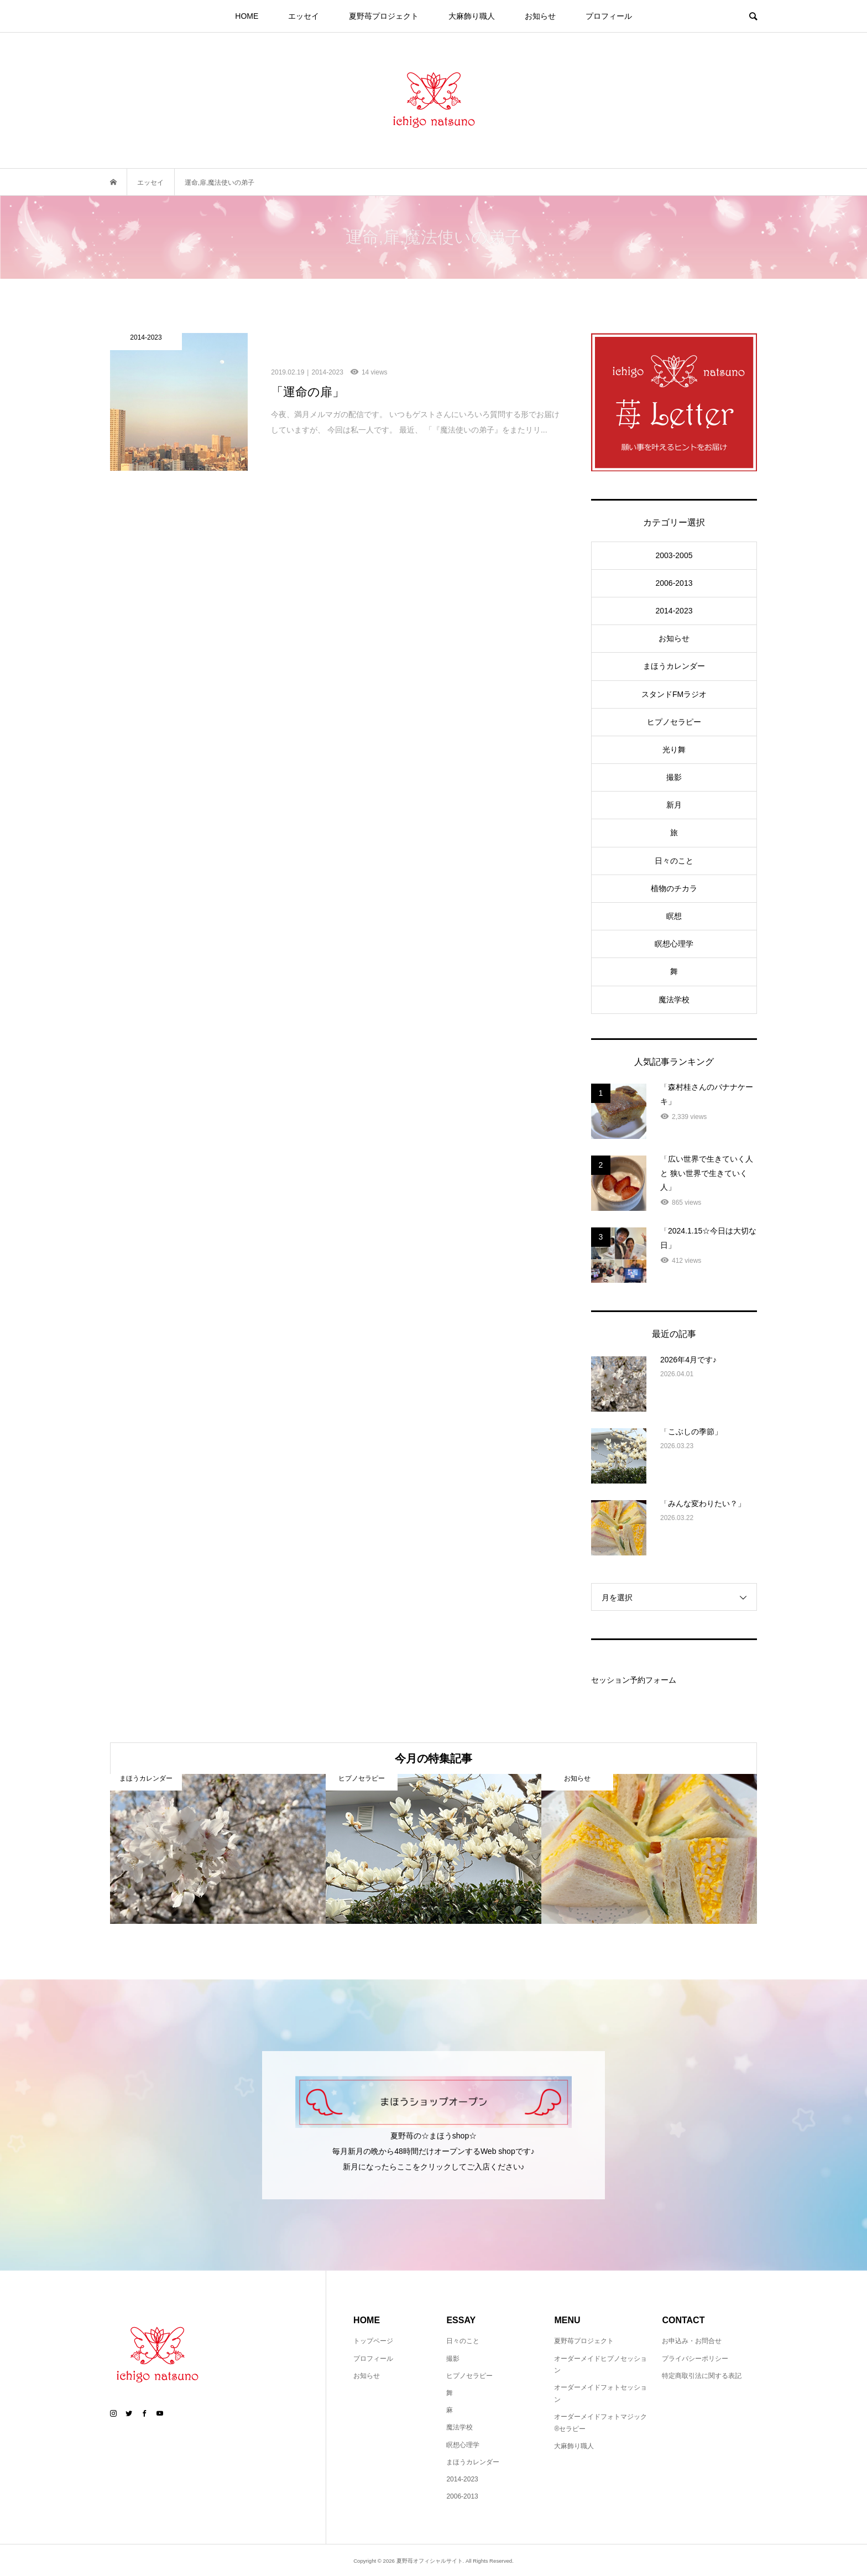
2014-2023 (674, 610)
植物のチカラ (674, 888)
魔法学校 (674, 999)
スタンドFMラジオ (674, 694)
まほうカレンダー (674, 666)
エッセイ (303, 16)
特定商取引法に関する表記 (701, 2376)
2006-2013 (674, 583)
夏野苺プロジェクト (384, 16)
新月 (674, 804)
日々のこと (674, 860)
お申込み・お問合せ (692, 2341)
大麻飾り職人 (471, 16)
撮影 (674, 777)
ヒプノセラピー (674, 721)
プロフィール (609, 16)
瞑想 (674, 916)
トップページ (373, 2341)
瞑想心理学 (674, 943)
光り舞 (674, 749)
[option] (218, 1849)
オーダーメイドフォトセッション (600, 2393)
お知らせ (540, 16)
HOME (246, 16)
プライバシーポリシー (695, 2358)
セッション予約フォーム (633, 1679)
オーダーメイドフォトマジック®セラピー (600, 2423)
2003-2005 (674, 555)
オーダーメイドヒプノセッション (600, 2365)
